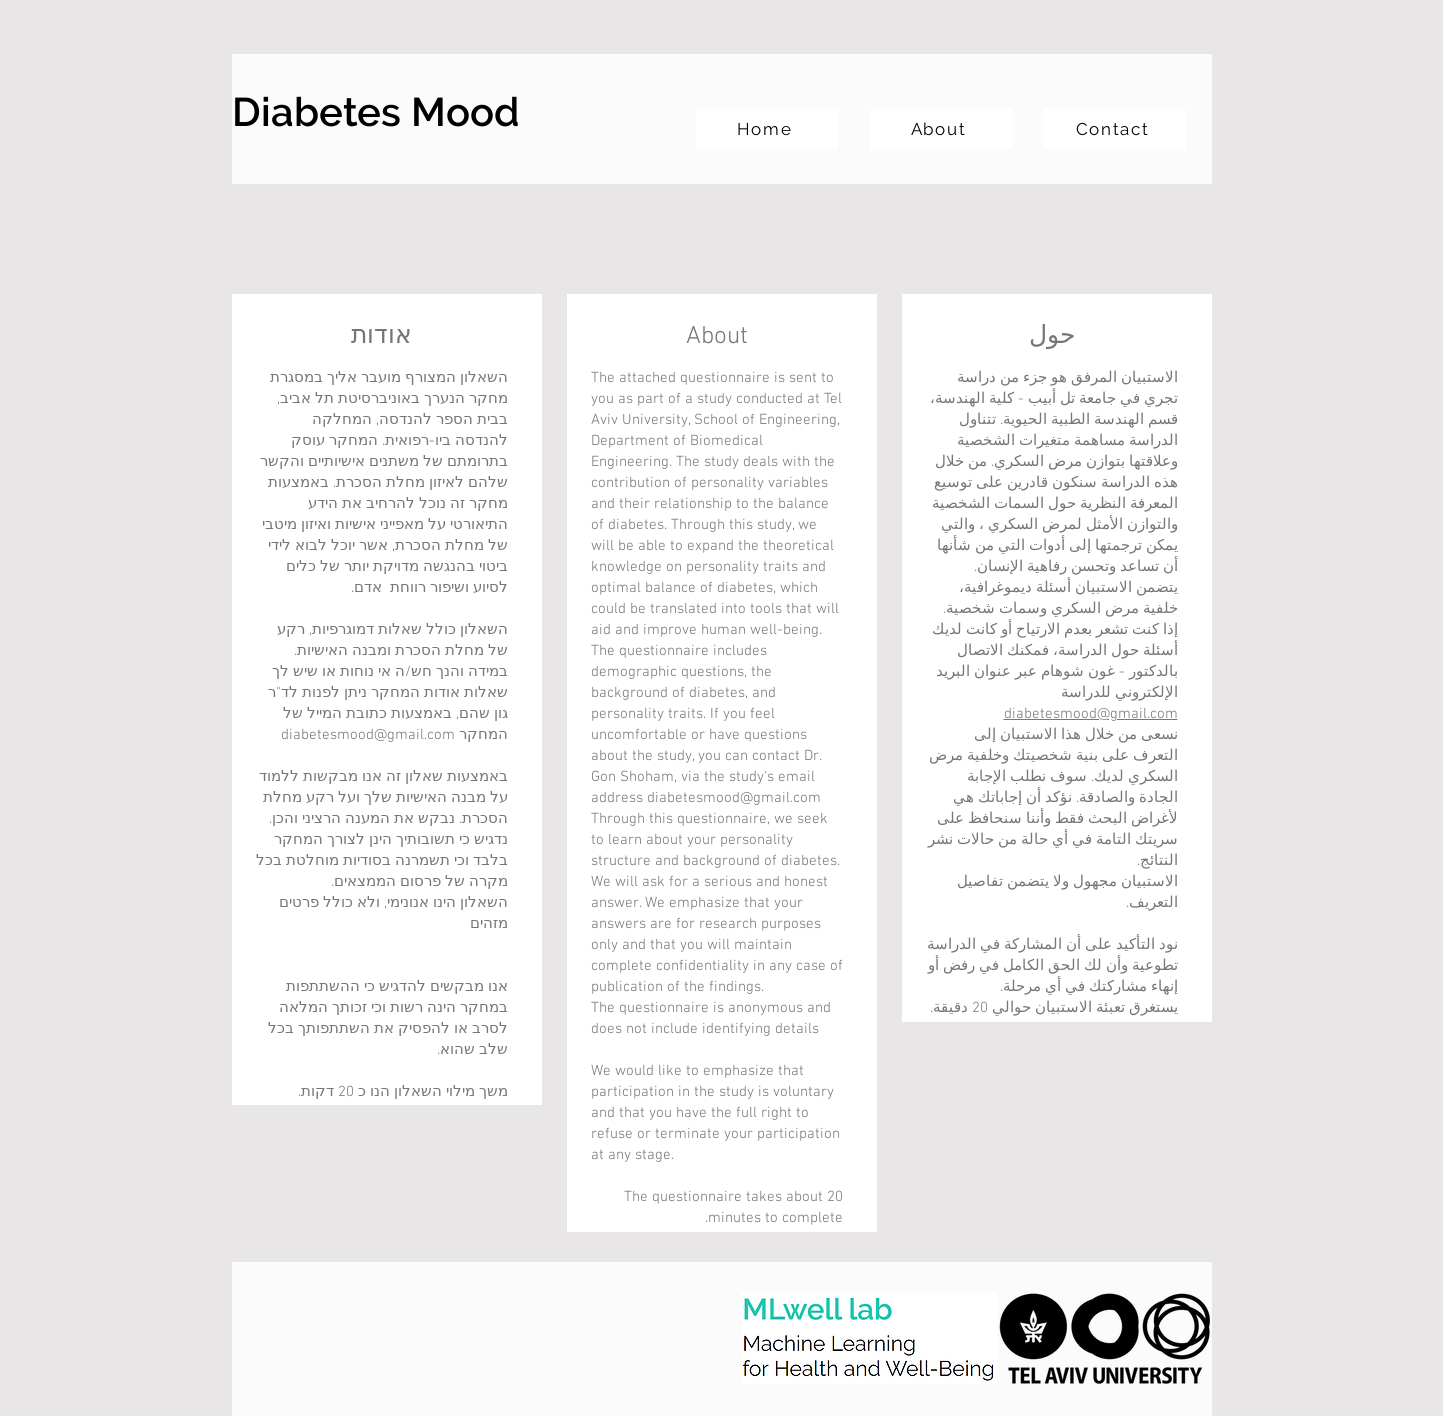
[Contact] (1115, 129)
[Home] (767, 129)
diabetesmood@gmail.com (734, 798)
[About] (941, 129)
